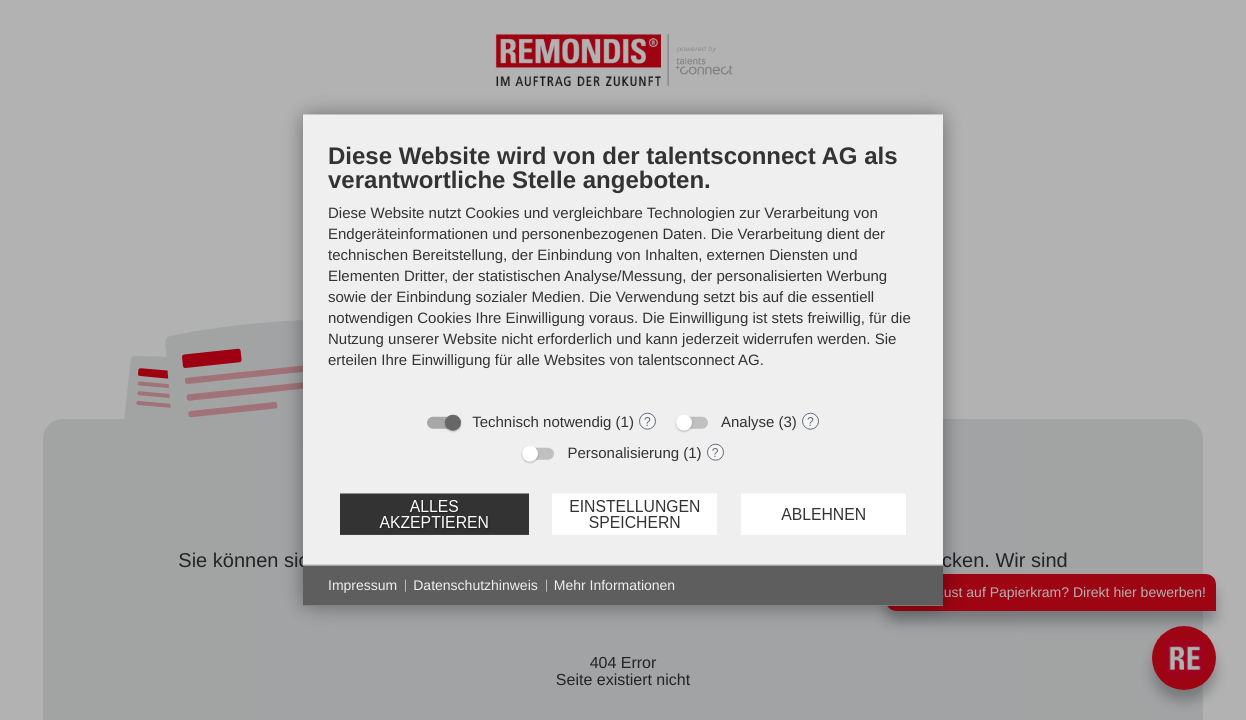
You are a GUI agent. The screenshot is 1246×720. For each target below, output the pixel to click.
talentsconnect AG (699, 360)
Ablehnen (823, 513)
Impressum (362, 585)
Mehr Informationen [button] (614, 585)
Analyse (747, 422)
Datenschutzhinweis (475, 585)
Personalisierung (623, 453)
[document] (623, 271)
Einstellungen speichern (634, 513)
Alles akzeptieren (433, 513)
